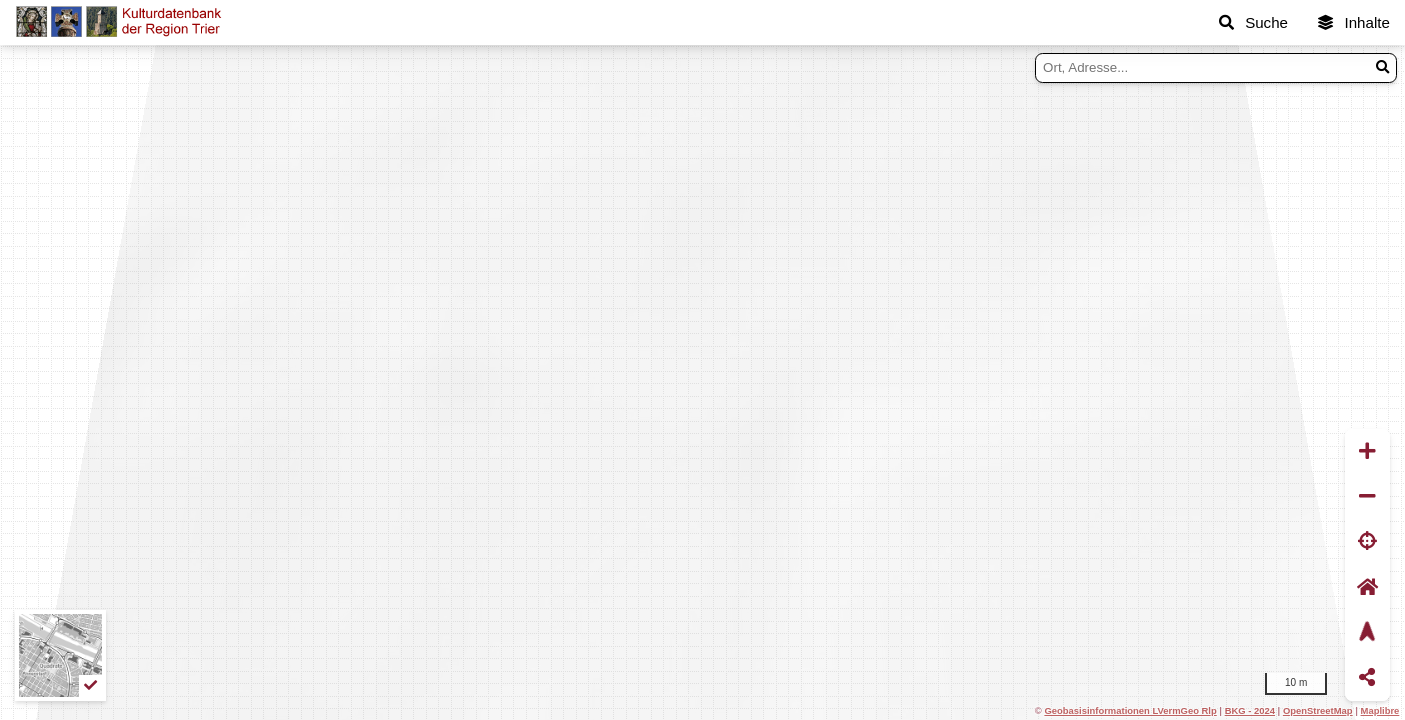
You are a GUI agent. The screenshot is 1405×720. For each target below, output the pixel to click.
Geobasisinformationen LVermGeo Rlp (1130, 710)
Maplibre (1380, 710)
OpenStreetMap (1318, 710)
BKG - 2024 (1250, 710)
